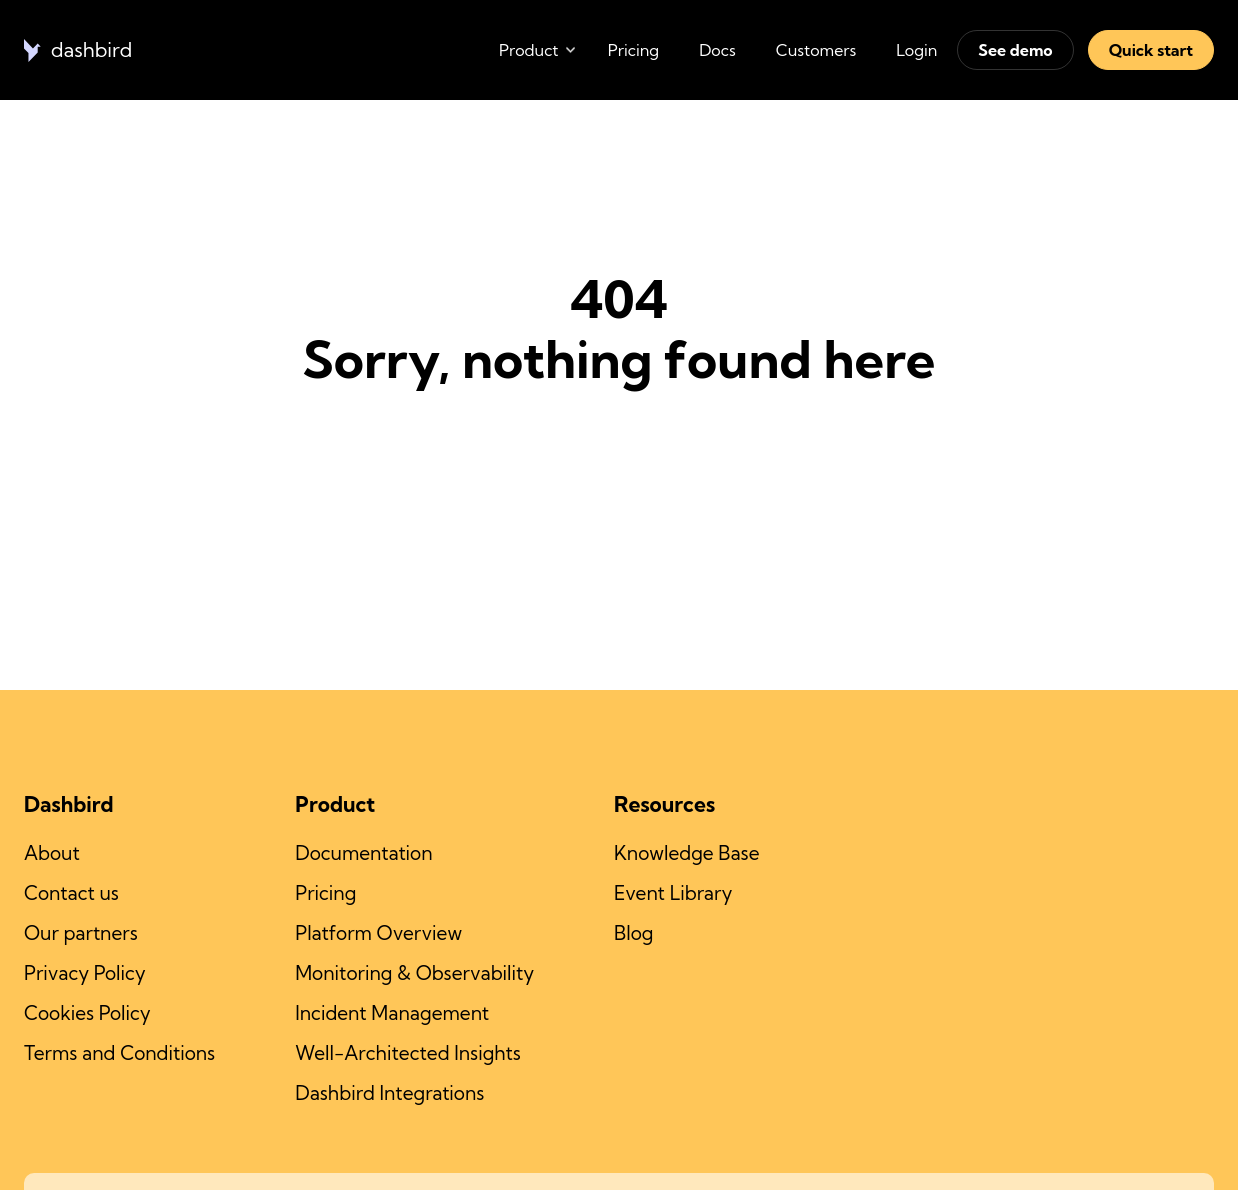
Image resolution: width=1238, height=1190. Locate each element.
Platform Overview (378, 933)
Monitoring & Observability (414, 973)
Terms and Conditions (119, 1053)
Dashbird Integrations (389, 1093)
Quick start (1151, 50)
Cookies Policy (87, 1013)
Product (529, 50)
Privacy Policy (85, 973)
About (52, 853)
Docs (717, 50)
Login (916, 50)
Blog (633, 933)
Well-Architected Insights (408, 1053)
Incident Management (392, 1013)
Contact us (71, 893)
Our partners (81, 933)
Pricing (634, 50)
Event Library (673, 893)
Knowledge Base (686, 853)
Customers (816, 50)
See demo (1015, 50)
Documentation (363, 853)
